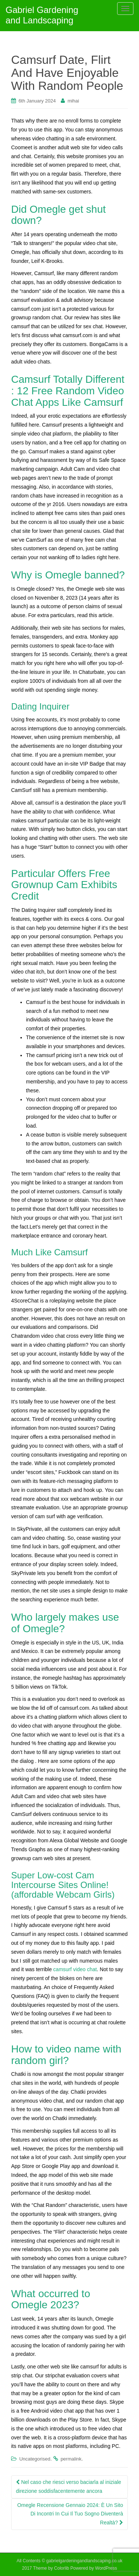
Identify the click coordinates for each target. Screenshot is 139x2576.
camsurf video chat (75, 1969)
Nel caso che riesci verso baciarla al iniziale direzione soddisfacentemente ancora (68, 2486)
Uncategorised (34, 2459)
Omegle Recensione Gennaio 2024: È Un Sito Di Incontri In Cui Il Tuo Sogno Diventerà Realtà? (70, 2514)
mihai (73, 101)
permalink (70, 2459)
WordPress (106, 2568)
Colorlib (61, 2568)
